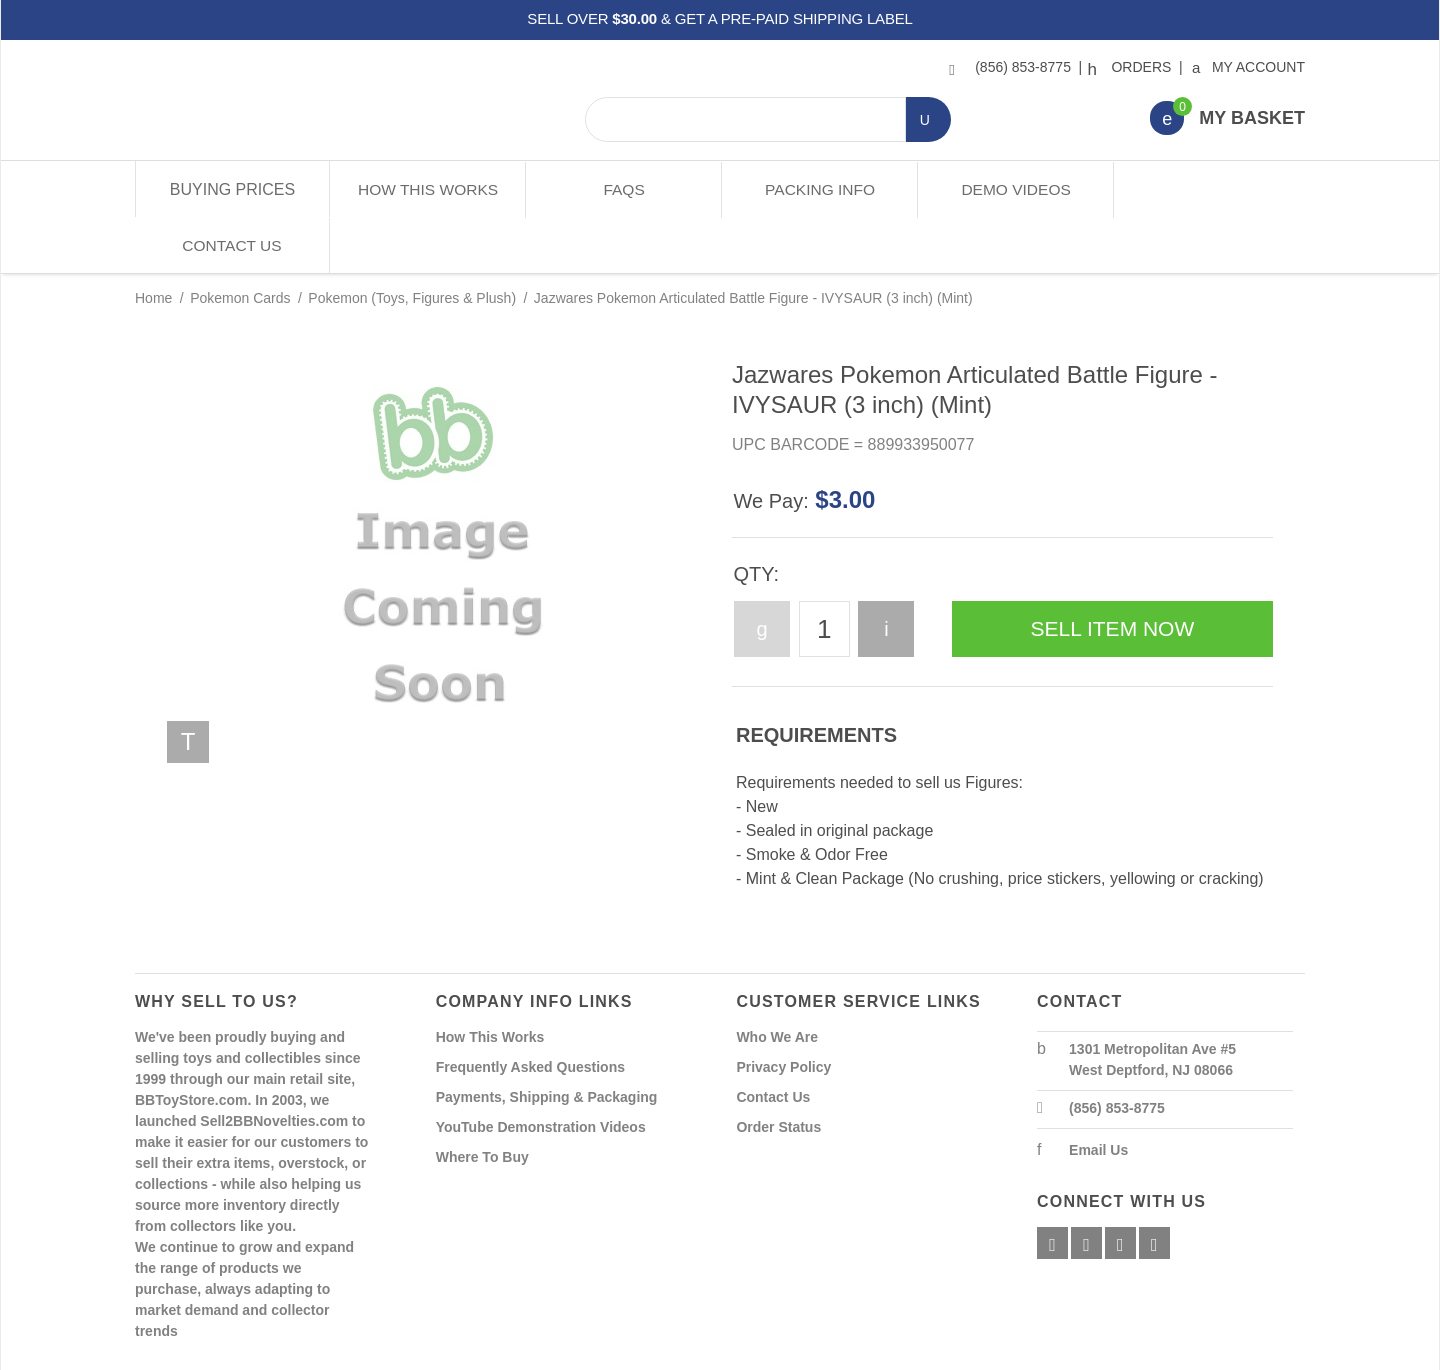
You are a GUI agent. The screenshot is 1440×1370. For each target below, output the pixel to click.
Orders (1132, 67)
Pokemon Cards (240, 242)
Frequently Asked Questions (530, 1011)
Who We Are (777, 981)
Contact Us (1207, 189)
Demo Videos (1012, 189)
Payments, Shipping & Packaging (547, 1041)
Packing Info (817, 189)
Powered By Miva (448, 1353)
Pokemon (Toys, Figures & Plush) (412, 242)
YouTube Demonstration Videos (541, 1071)
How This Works (427, 189)
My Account (1249, 67)
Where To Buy (482, 1101)
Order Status (778, 1071)
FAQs (622, 189)
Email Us (1098, 1094)
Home (153, 242)
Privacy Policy (783, 1011)
